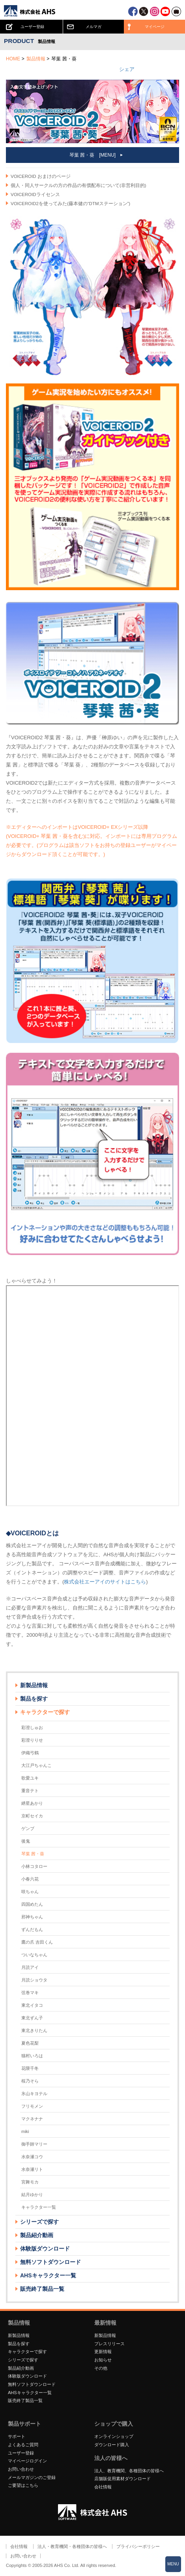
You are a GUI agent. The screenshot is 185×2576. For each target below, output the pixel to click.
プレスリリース (109, 2343)
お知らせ (103, 2359)
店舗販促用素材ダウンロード (122, 2478)
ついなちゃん (34, 1954)
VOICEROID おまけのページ (41, 176)
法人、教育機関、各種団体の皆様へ (129, 2470)
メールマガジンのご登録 (32, 2477)
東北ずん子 (32, 2017)
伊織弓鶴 (30, 1752)
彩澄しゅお (32, 1727)
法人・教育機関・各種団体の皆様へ (72, 2546)
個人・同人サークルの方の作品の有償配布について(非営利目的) (78, 185)
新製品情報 (34, 1685)
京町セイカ (32, 1815)
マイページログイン (27, 2460)
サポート (16, 2436)
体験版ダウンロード (45, 2248)
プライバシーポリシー (138, 2546)
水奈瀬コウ (32, 2156)
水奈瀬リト (32, 2169)
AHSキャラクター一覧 (48, 2275)
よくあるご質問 (23, 2444)
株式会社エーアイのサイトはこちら (105, 1582)
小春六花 (30, 1879)
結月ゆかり (32, 2194)
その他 (100, 2368)
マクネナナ (32, 2118)
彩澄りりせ (32, 1740)
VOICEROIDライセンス (35, 194)
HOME (13, 59)
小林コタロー (34, 1866)
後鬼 (25, 1841)
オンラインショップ (113, 2436)
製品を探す (34, 1699)
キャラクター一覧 (38, 2207)
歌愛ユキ (30, 1778)
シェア (127, 69)
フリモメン (32, 2106)
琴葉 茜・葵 (32, 1853)
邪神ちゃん (32, 1916)
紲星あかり (32, 1803)
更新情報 (103, 2351)
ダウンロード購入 (111, 2444)
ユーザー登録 (21, 2453)
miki (25, 2131)
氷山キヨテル (34, 2093)
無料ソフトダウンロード (50, 2262)
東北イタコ (32, 2005)
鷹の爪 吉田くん (37, 1942)
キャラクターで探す (27, 2351)
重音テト (30, 1790)
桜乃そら (30, 2081)
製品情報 (35, 59)
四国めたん (32, 1904)
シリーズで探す (23, 2359)
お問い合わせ (21, 2469)
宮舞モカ (30, 2182)
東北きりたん (34, 2030)
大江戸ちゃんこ (36, 1765)
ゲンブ (27, 1828)
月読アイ (30, 1967)
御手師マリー (34, 2144)
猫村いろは (32, 2055)
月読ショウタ (34, 1980)
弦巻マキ (30, 1992)
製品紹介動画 (36, 2235)
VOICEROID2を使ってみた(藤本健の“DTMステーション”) (70, 203)
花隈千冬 (30, 2068)
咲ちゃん (30, 1891)
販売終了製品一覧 (42, 2289)
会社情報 (103, 2486)
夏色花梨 (30, 2043)
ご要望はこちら (23, 2485)
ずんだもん (32, 1929)
